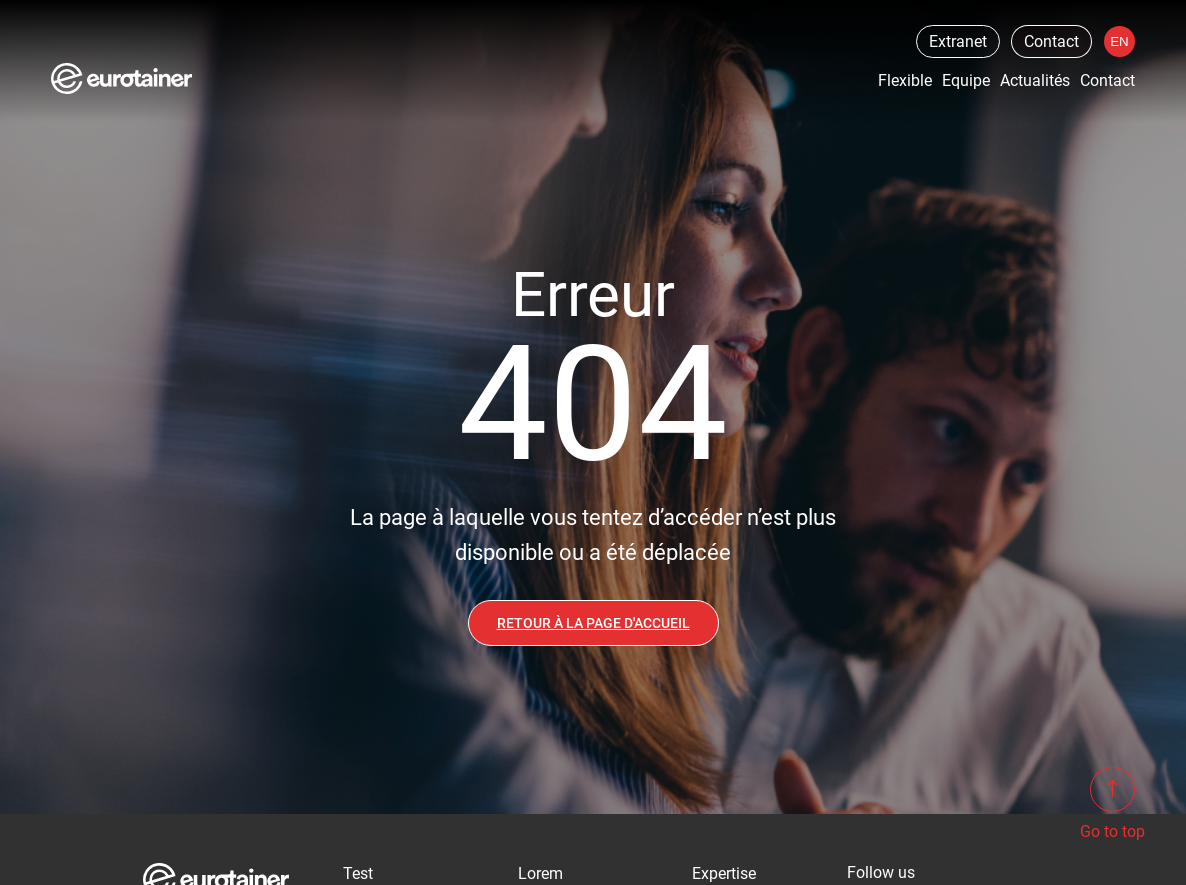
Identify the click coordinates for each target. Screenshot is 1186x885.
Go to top (1112, 804)
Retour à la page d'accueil (593, 623)
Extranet (957, 41)
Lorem (540, 873)
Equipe (966, 80)
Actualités (1035, 80)
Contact (1051, 41)
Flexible (905, 80)
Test (358, 873)
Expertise (724, 873)
